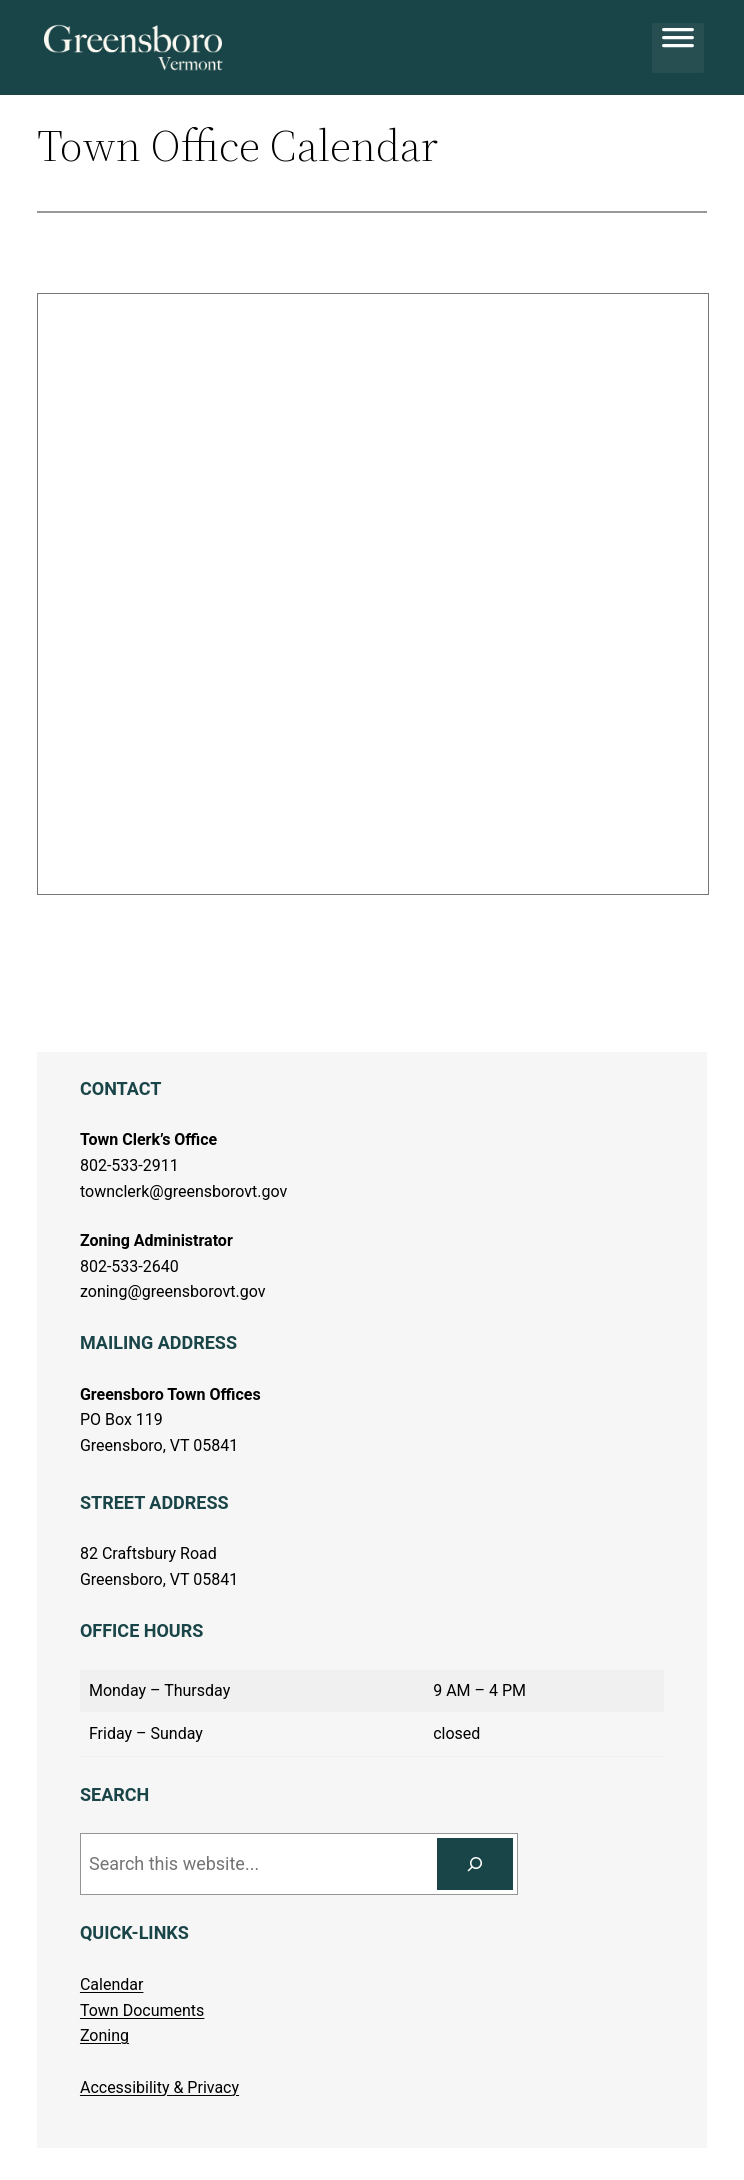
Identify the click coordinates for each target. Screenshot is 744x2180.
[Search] (475, 1864)
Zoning (104, 2035)
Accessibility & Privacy (159, 2087)
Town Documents (142, 2010)
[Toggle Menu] (678, 48)
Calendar (111, 1984)
